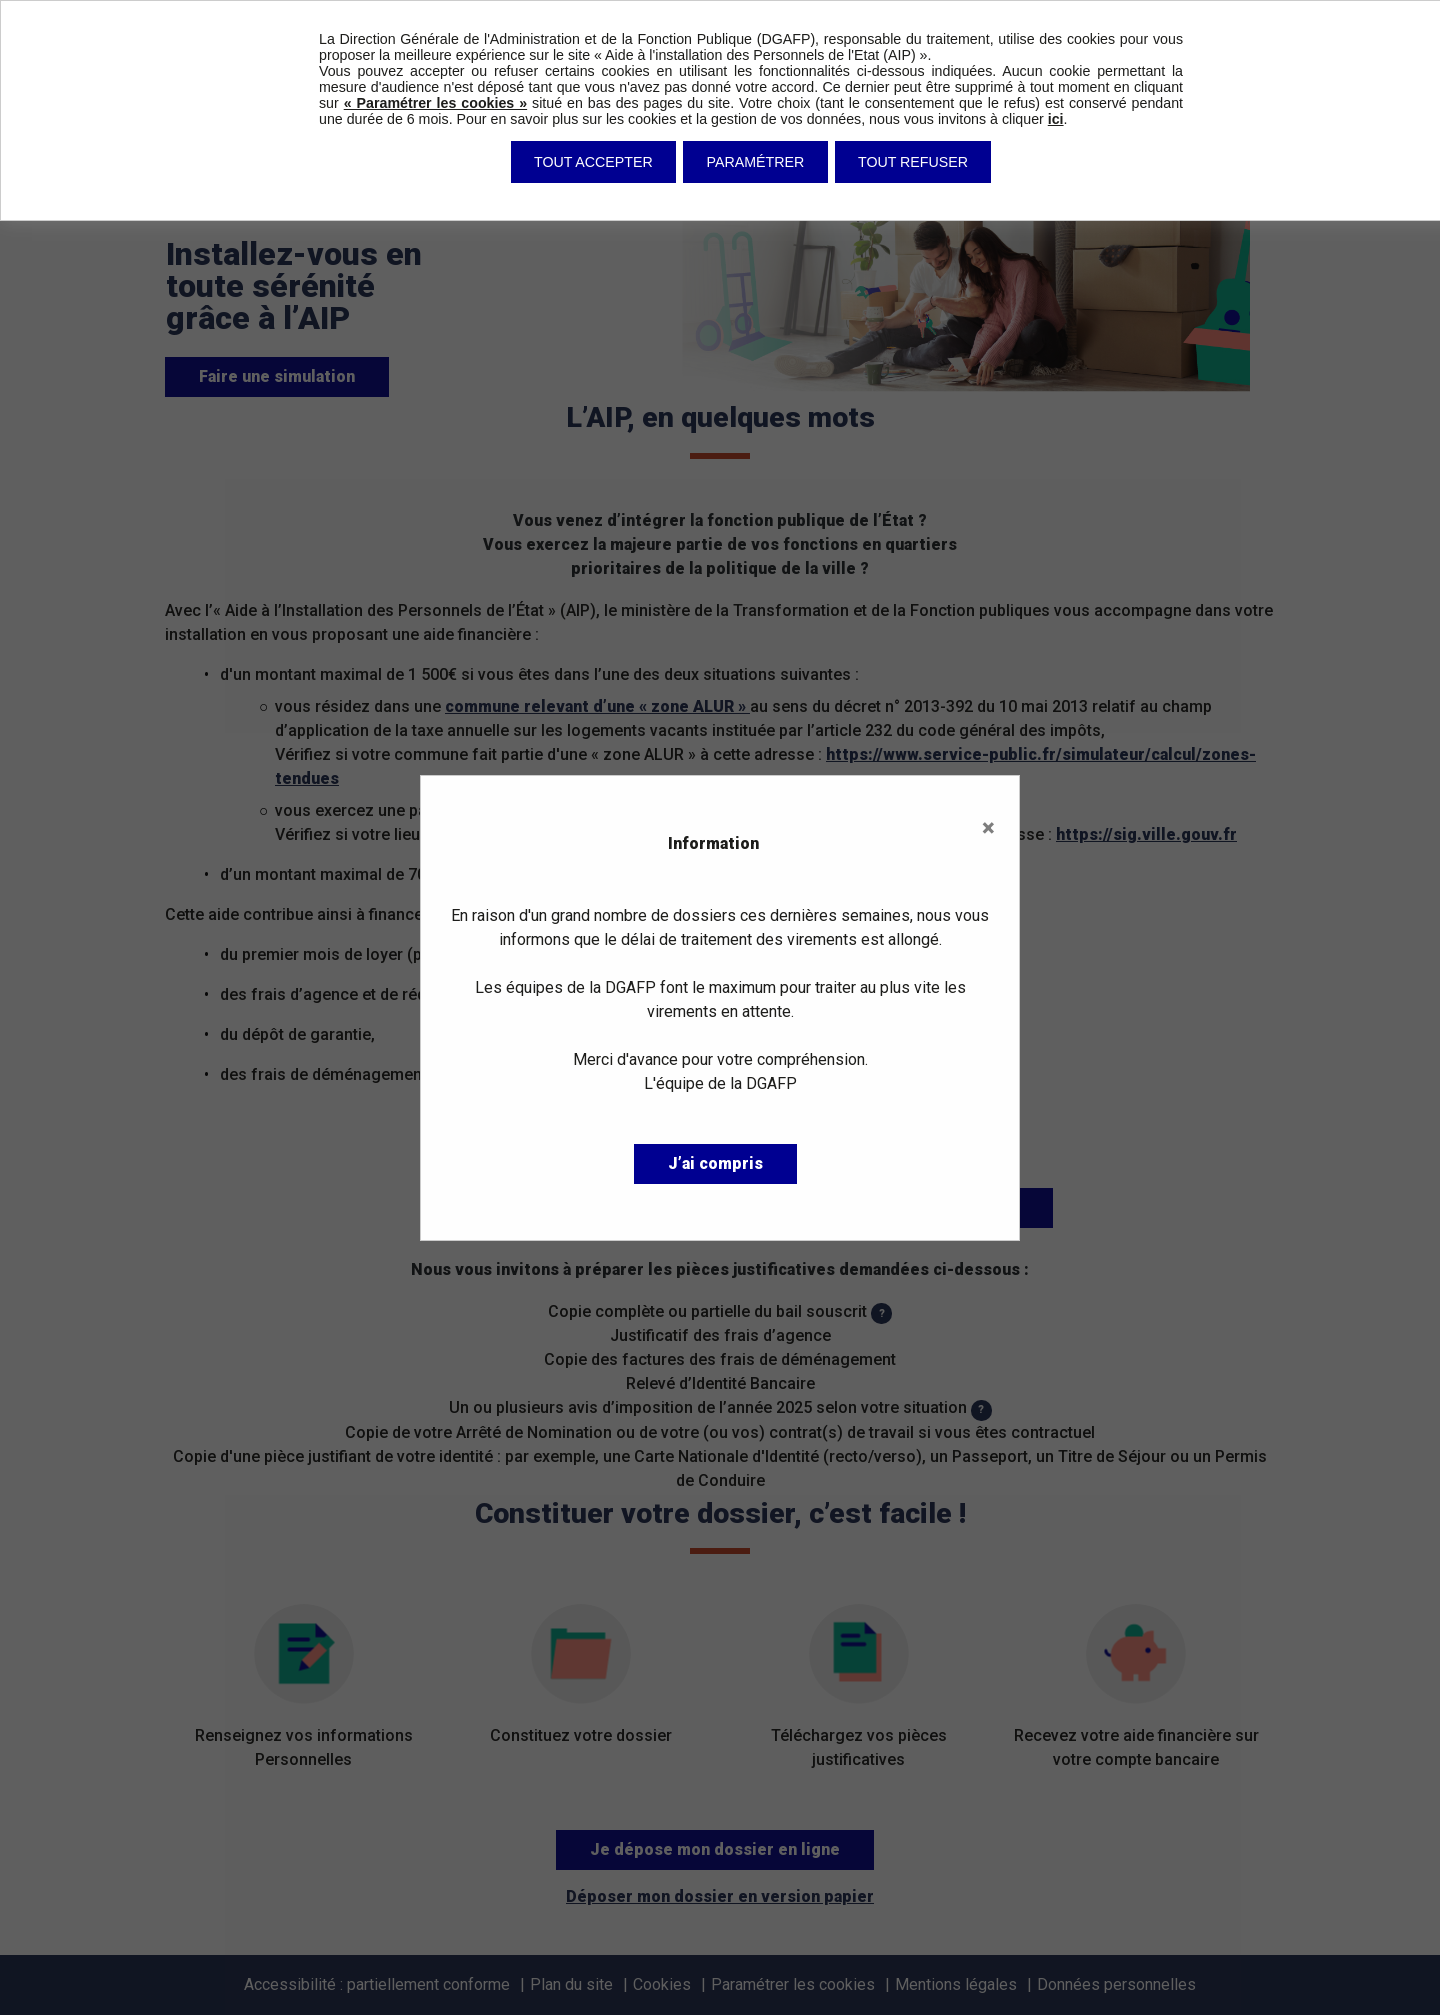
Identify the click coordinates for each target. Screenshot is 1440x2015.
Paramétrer (756, 162)
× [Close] (988, 828)
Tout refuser (913, 162)
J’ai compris (715, 1163)
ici (1056, 119)
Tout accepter (593, 162)
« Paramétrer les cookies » (435, 103)
